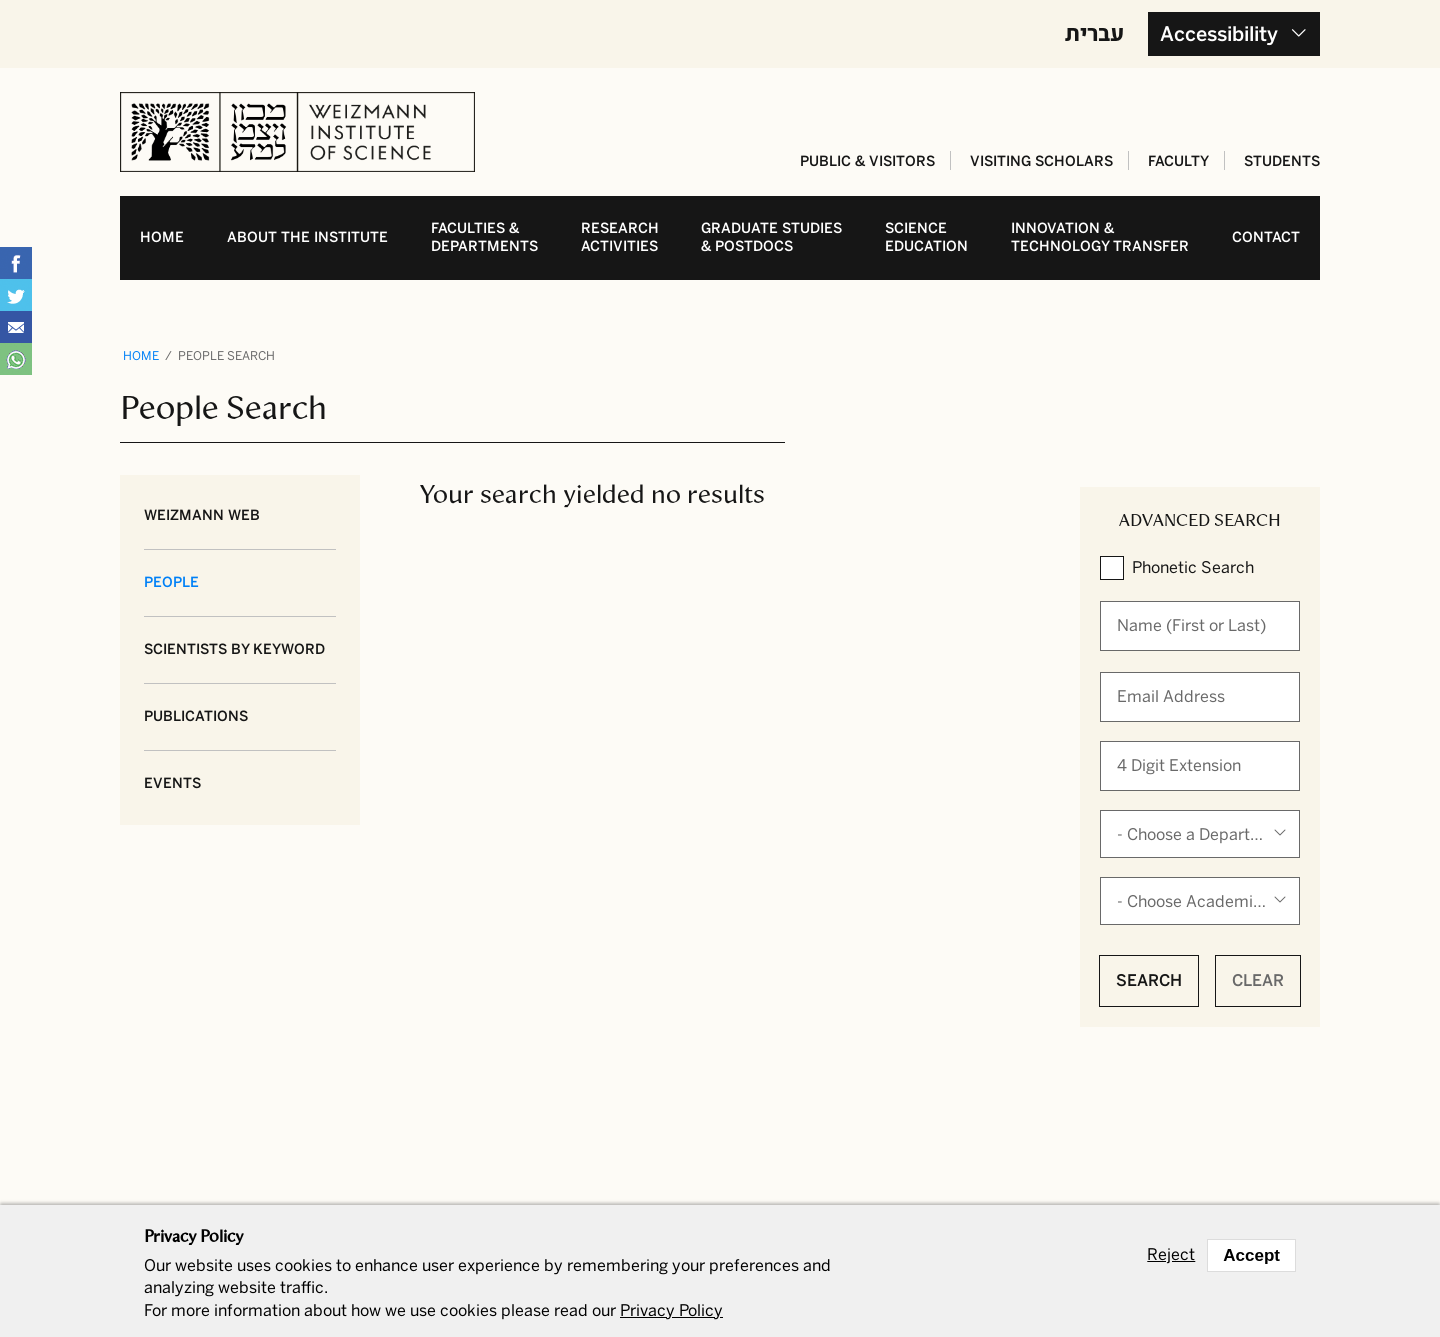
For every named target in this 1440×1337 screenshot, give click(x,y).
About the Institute (307, 237)
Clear (1258, 980)
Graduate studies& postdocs (771, 237)
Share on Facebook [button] (16, 263)
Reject (1171, 1255)
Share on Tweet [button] (16, 295)
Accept (1251, 1255)
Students (1282, 161)
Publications (196, 716)
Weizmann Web (202, 515)
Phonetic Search (1193, 567)
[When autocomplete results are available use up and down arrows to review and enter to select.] (1200, 626)
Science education (926, 237)
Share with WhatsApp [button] (16, 359)
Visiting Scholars (1041, 161)
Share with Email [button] (16, 327)
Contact (1266, 237)
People (171, 582)
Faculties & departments (484, 237)
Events (172, 783)
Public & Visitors (867, 161)
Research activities (620, 237)
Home (162, 237)
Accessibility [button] (1219, 34)
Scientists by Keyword (234, 649)
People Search (226, 356)
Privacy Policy (671, 1310)
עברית (1094, 32)
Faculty (1178, 161)
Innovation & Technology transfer (1100, 237)
